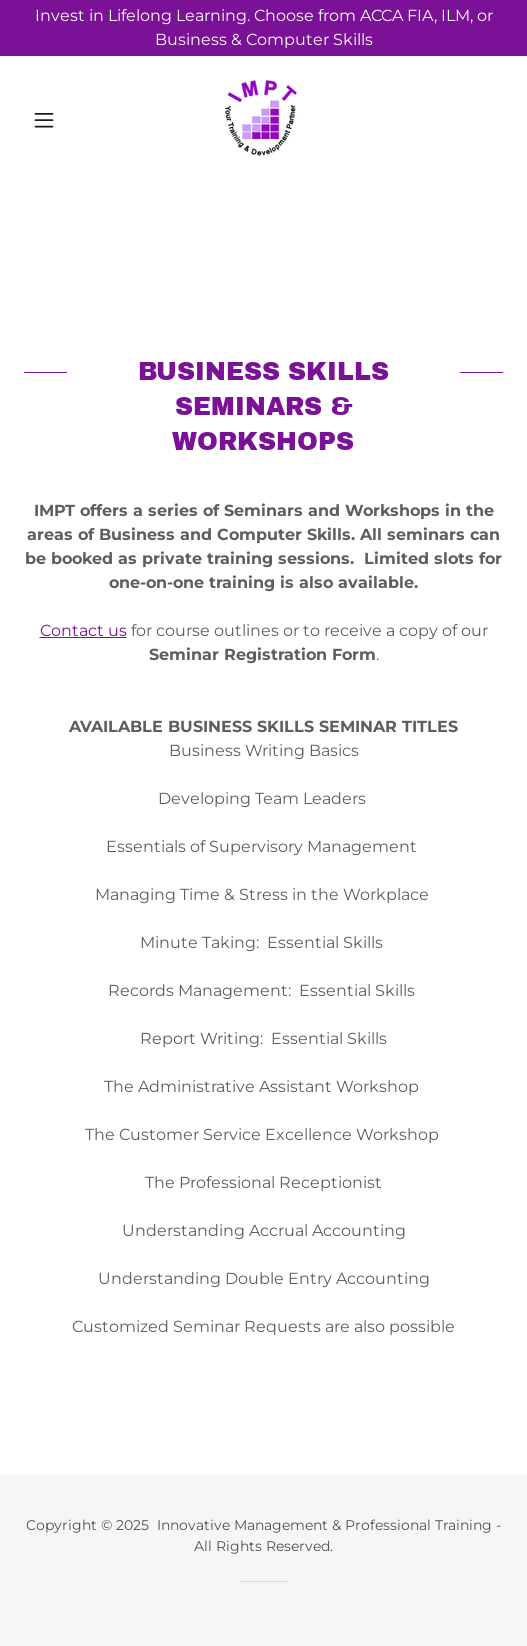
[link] (263, 120)
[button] (60, 120)
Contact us (83, 630)
